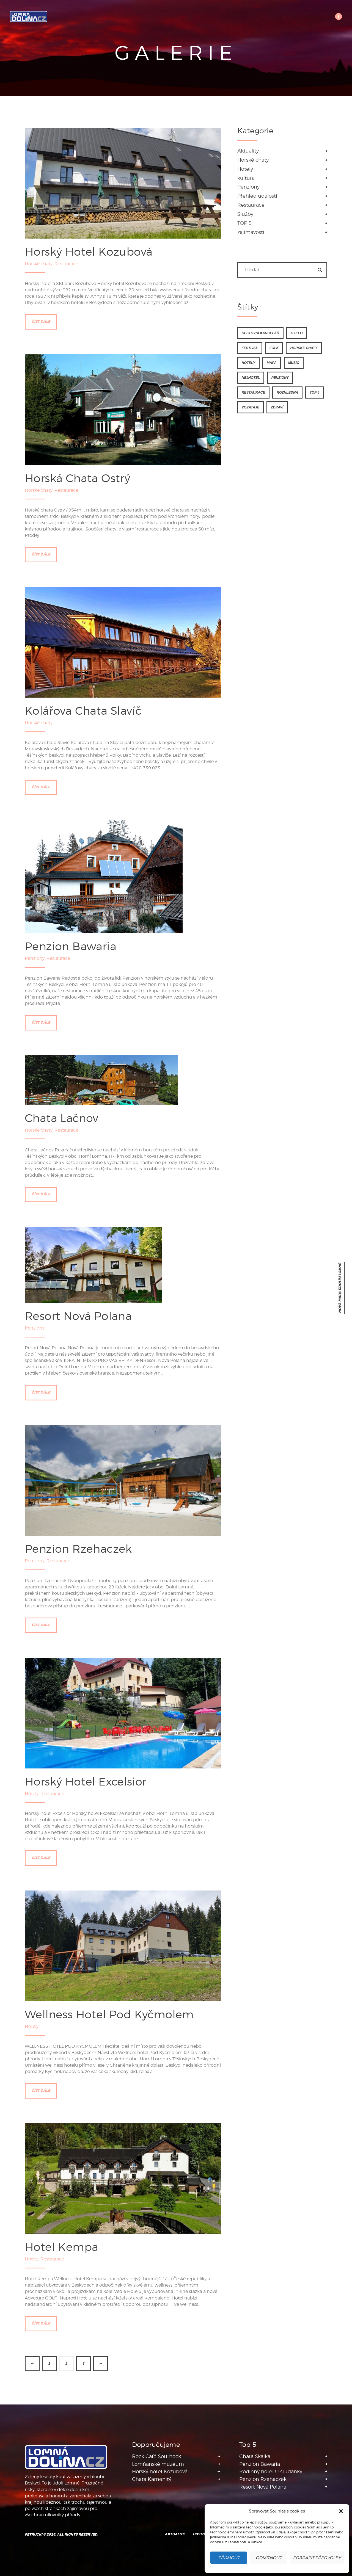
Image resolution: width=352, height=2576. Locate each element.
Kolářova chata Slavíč (83, 710)
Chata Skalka (254, 2456)
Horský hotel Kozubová (88, 251)
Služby (245, 214)
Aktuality (248, 150)
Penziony (35, 958)
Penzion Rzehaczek (78, 1548)
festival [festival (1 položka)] (250, 347)
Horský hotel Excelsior (86, 1781)
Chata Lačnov (61, 1117)
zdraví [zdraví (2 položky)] (277, 407)
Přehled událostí (257, 195)
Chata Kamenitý (151, 2479)
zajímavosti (250, 231)
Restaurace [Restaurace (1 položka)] (253, 392)
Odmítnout (269, 2557)
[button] (341, 2511)
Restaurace (66, 263)
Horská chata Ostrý (77, 477)
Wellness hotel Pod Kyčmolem (109, 2014)
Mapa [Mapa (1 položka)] (272, 362)
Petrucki (33, 2534)
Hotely (31, 1793)
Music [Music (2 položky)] (293, 362)
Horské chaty (39, 263)
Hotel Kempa (61, 2246)
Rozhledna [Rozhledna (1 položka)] (287, 392)
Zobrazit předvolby (317, 2557)
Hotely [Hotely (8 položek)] (248, 362)
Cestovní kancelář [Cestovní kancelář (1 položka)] (260, 333)
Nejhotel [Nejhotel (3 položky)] (251, 377)
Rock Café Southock (156, 2456)
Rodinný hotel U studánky (270, 2471)
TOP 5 (244, 222)
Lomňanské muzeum (158, 2463)
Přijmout (229, 2557)
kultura (246, 177)
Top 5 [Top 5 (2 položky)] (314, 392)
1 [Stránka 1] (49, 2363)
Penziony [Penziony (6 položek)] (280, 377)
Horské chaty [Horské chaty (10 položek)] (303, 347)
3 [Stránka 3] (83, 2363)
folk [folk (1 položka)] (274, 347)
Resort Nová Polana (78, 1315)
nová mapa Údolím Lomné (340, 1288)
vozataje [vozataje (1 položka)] (250, 407)
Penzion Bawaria (70, 946)
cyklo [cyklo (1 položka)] (296, 333)
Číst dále (41, 321)
